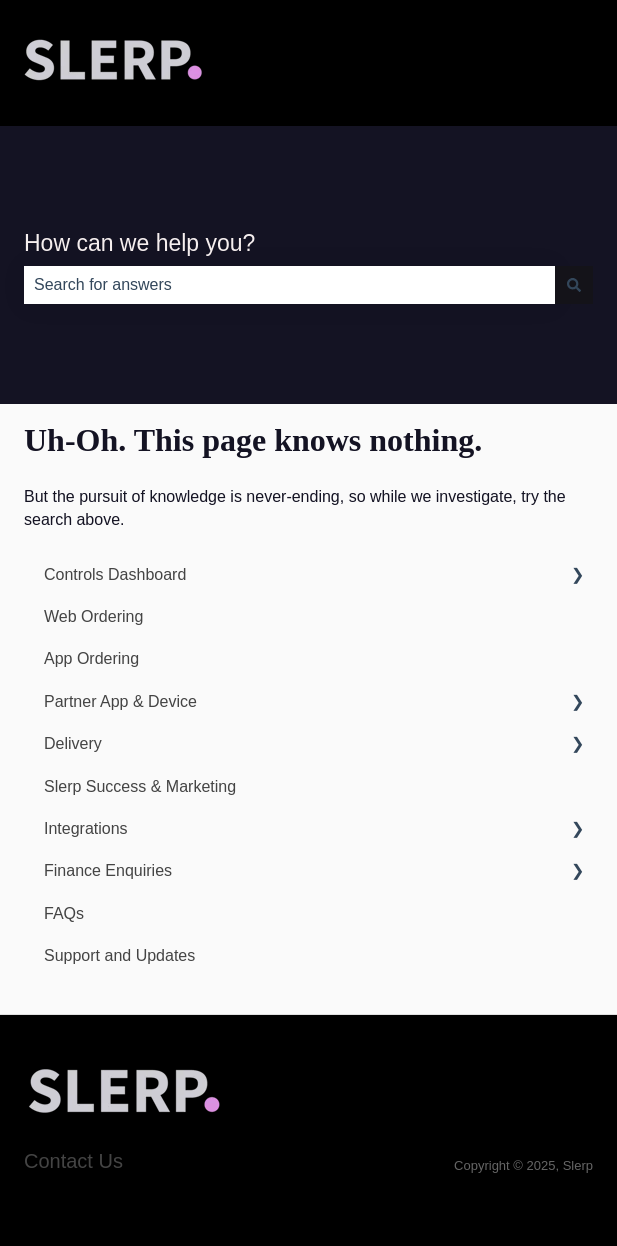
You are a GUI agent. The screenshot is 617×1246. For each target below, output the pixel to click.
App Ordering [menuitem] (91, 658)
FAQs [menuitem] (64, 913)
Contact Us (73, 1161)
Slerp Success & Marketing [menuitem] (140, 786)
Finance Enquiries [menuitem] (108, 870)
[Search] (574, 285)
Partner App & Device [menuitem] (120, 701)
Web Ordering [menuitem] (93, 616)
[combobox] (289, 285)
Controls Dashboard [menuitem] (115, 574)
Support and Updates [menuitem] (119, 955)
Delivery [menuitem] (73, 743)
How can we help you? (139, 243)
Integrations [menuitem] (86, 828)
